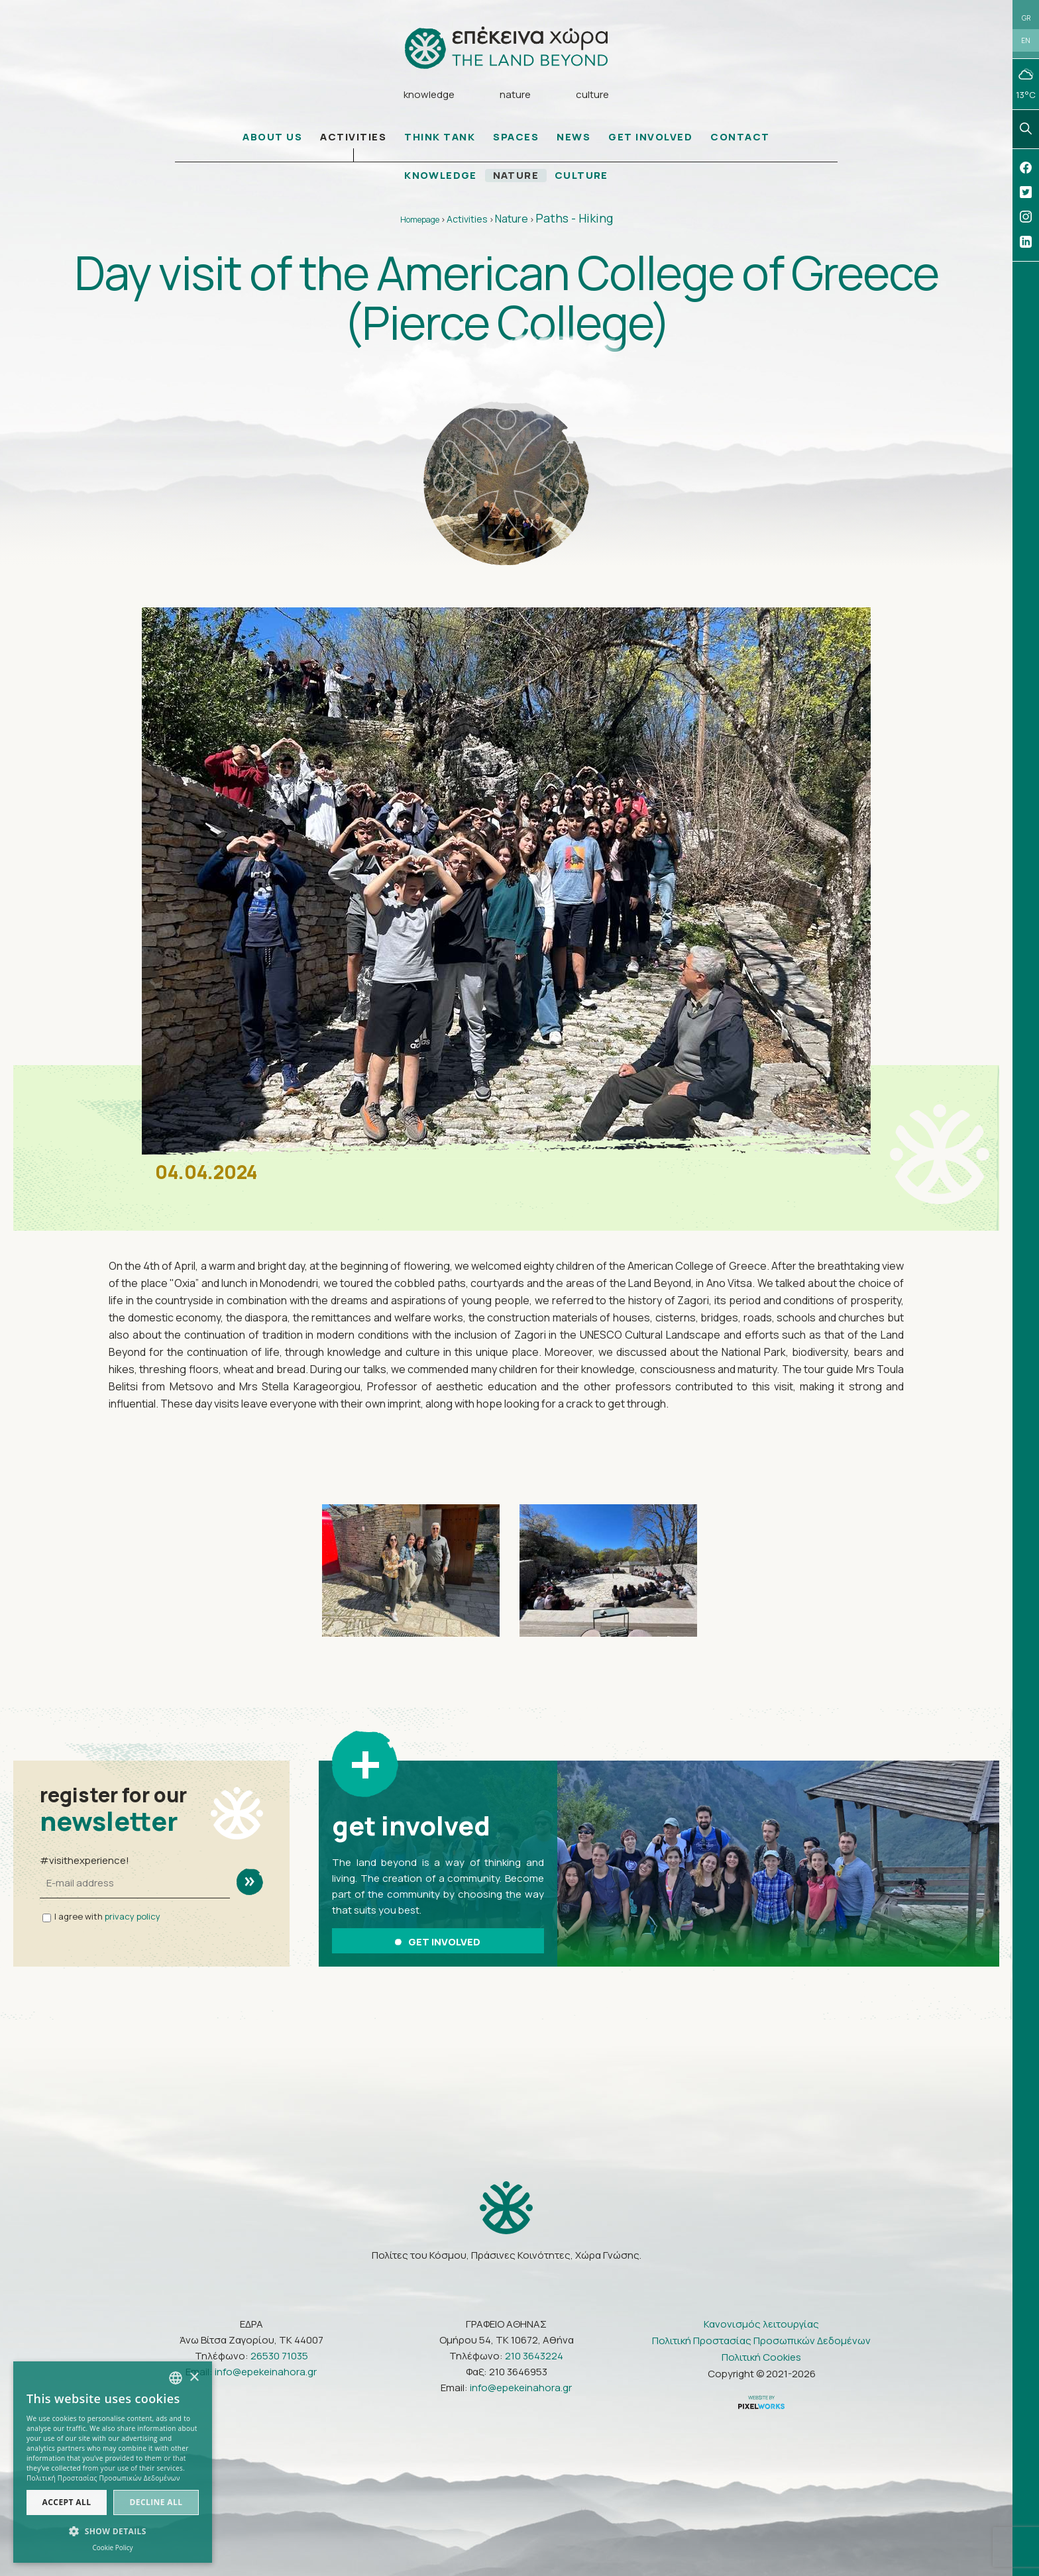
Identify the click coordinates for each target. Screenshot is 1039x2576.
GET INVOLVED (650, 137)
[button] (113, 2532)
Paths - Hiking (574, 219)
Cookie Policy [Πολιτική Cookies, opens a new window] (112, 2547)
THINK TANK (439, 137)
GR (1026, 18)
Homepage (419, 220)
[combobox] (175, 2378)
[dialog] (112, 2462)
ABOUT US (272, 137)
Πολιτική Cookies (761, 2357)
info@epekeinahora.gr (266, 2372)
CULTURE (582, 176)
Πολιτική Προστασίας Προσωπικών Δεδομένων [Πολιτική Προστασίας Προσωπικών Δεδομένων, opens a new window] (103, 2478)
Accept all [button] (66, 2502)
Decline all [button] (156, 2502)
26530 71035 (279, 2356)
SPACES (516, 137)
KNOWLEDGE (440, 176)
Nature (511, 219)
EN (1025, 41)
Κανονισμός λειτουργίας (761, 2324)
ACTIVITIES (353, 137)
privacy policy (132, 1917)
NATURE (516, 176)
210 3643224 (534, 2356)
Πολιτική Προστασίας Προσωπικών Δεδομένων (761, 2340)
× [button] (194, 2378)
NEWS (573, 137)
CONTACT (740, 137)
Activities (467, 219)
